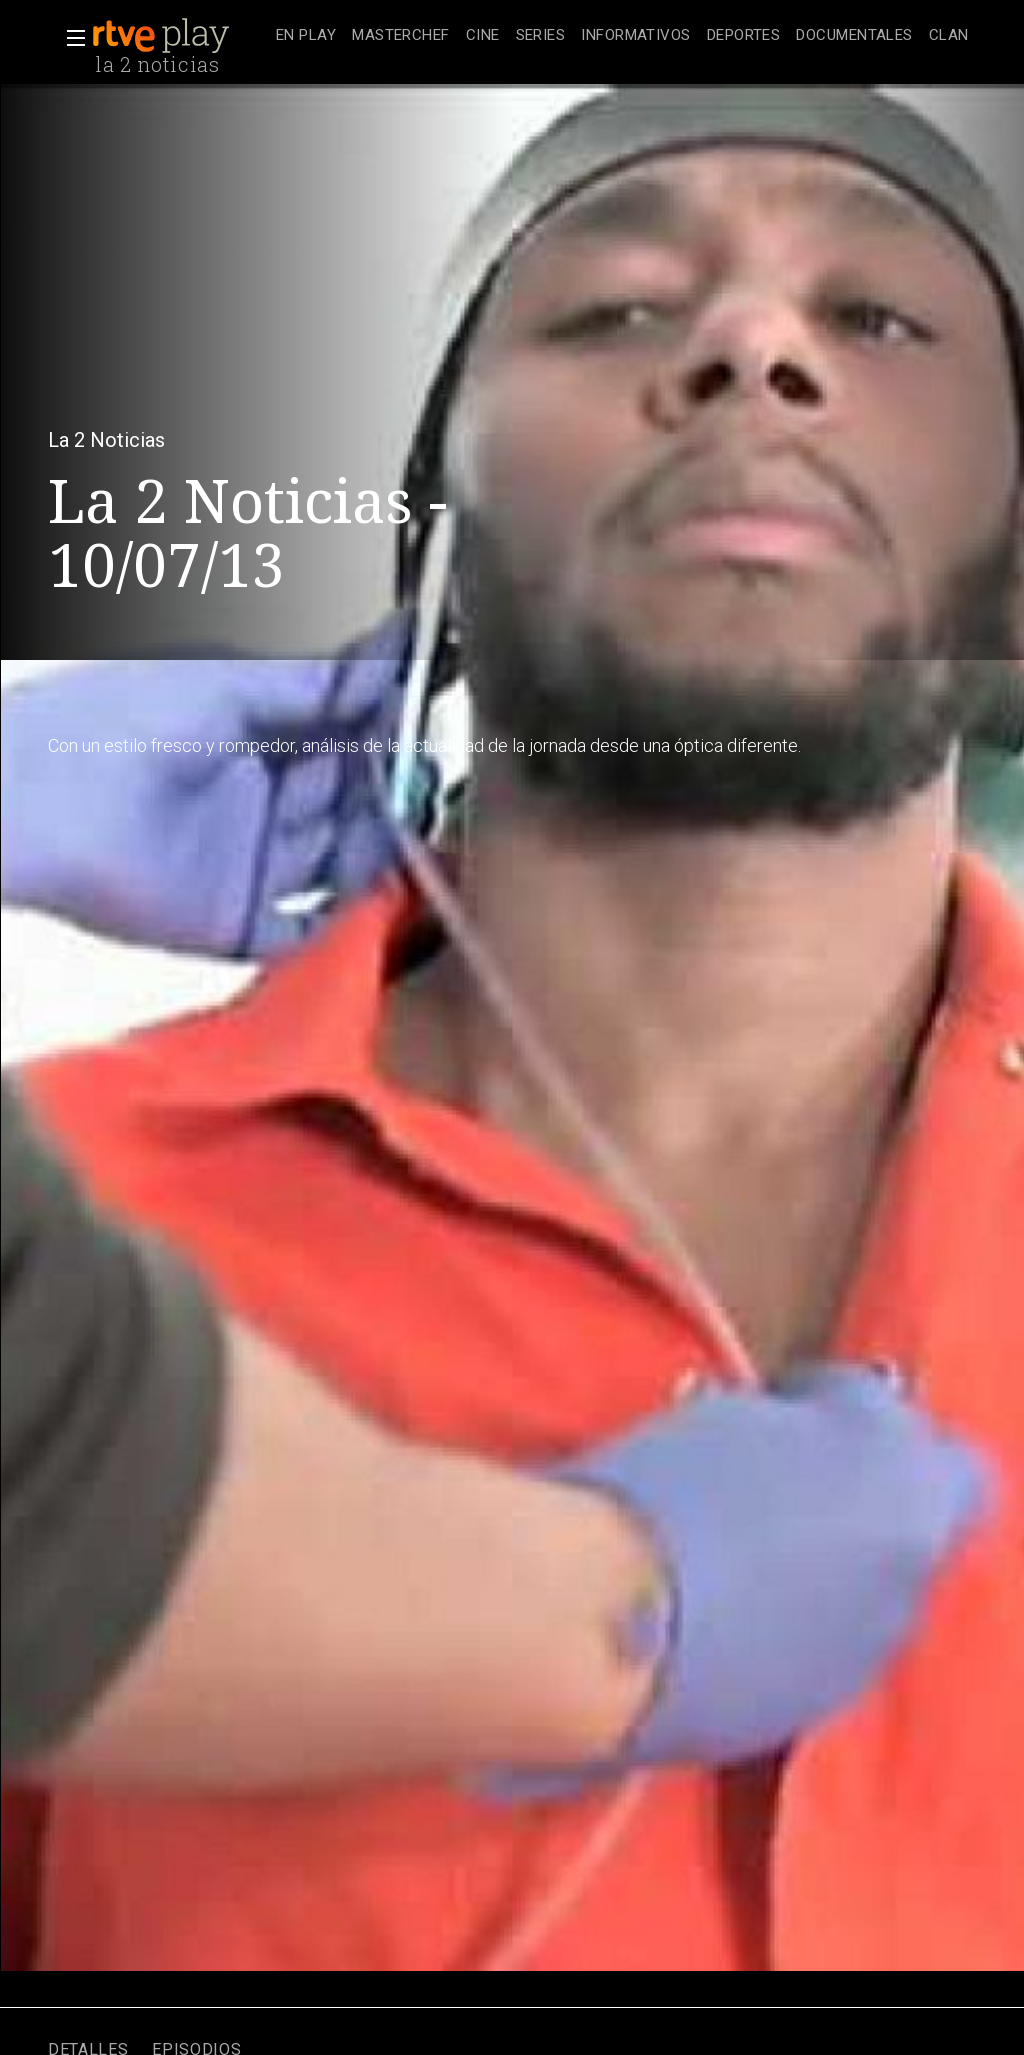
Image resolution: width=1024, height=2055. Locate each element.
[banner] (180, 36)
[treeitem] (306, 36)
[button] (70, 38)
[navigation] (622, 36)
